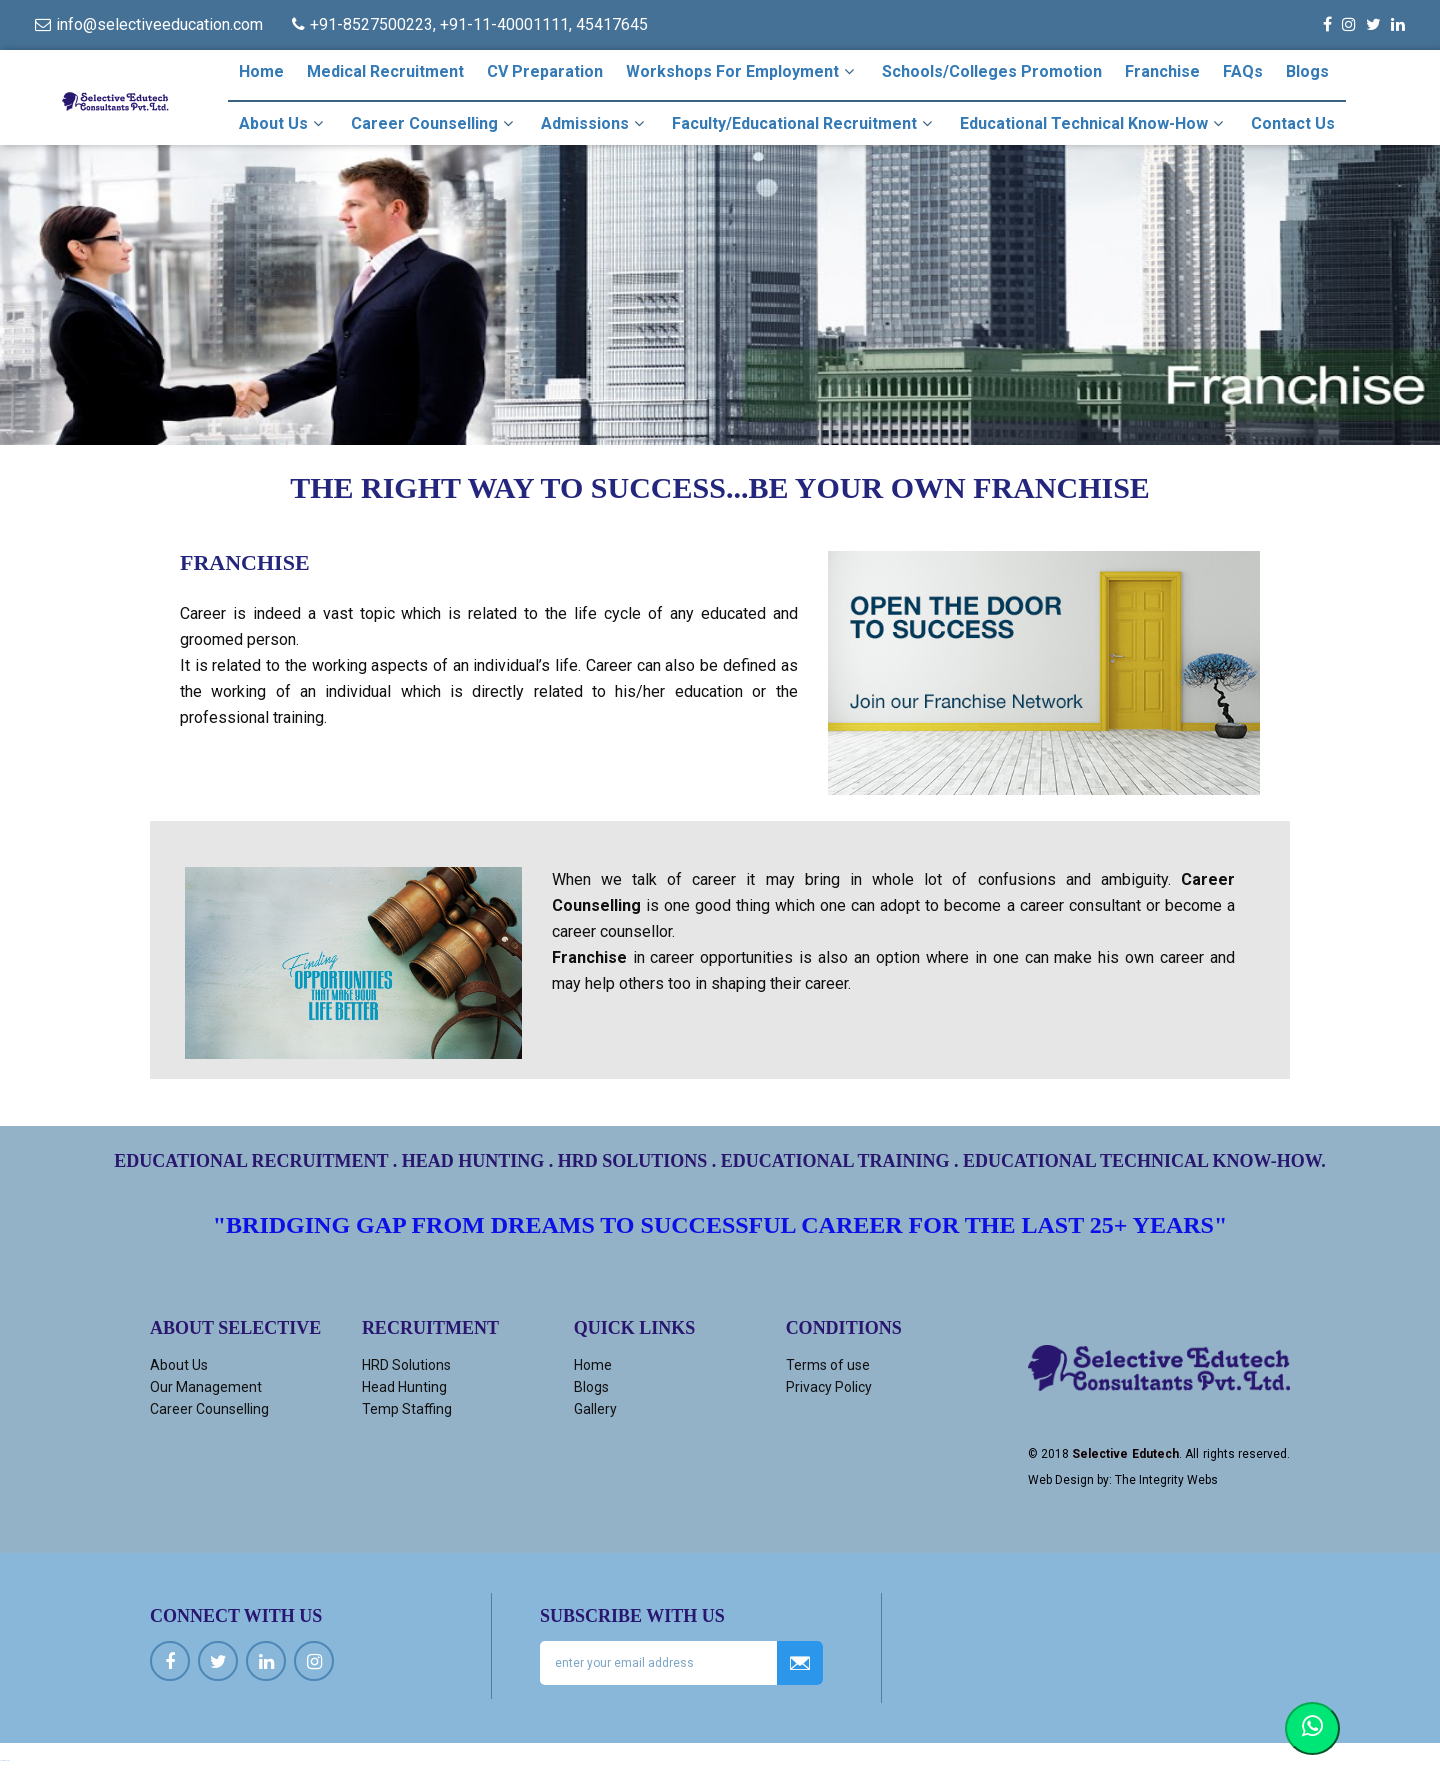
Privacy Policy (829, 1387)
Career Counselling (434, 123)
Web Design (1061, 1480)
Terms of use (828, 1365)
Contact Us (1293, 123)
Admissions (595, 123)
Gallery (595, 1409)
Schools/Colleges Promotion (992, 71)
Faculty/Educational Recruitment (804, 123)
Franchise (1162, 71)
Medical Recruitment (385, 71)
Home (261, 71)
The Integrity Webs (1166, 1480)
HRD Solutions (406, 1365)
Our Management (206, 1387)
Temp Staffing (407, 1409)
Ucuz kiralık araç (5, 1760)
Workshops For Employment (742, 71)
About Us (283, 123)
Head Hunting (404, 1387)
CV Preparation (545, 71)
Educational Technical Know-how (1094, 123)
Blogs (1307, 71)
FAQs (1243, 71)
